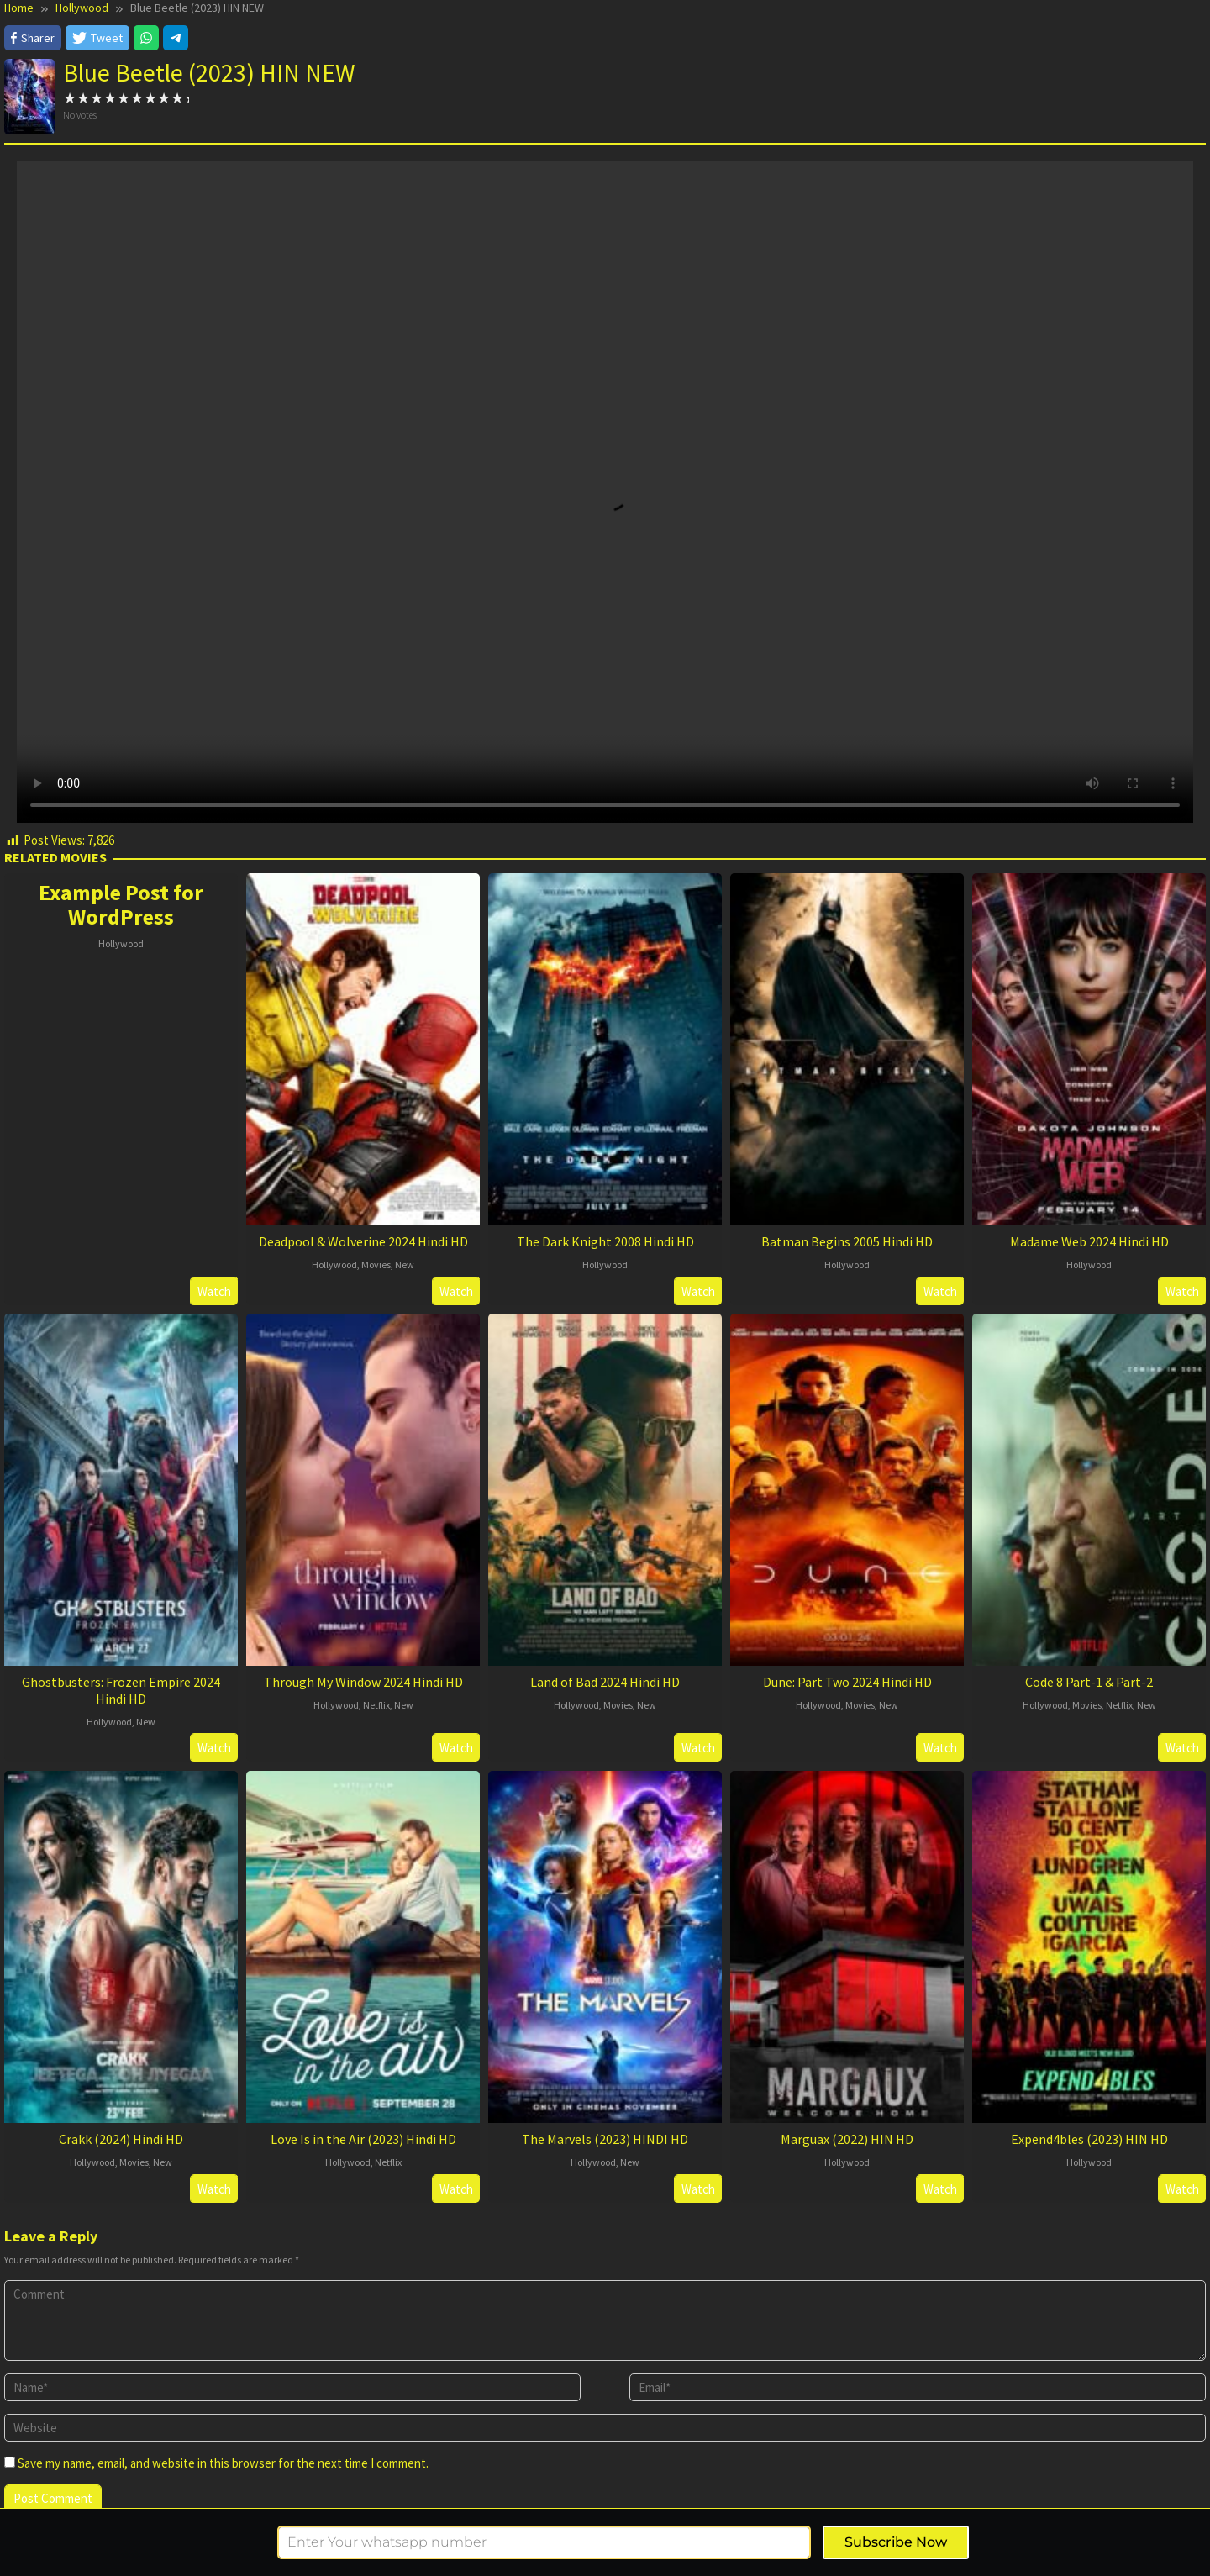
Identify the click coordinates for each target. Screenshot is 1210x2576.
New (404, 1264)
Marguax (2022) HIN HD (847, 2139)
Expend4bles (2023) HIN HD (1089, 2139)
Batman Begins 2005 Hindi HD (847, 1241)
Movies (376, 1264)
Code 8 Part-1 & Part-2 (1089, 1681)
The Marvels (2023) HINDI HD (605, 2139)
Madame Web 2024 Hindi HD (1089, 1241)
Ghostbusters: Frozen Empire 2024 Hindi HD (121, 1690)
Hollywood (121, 943)
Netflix (376, 1705)
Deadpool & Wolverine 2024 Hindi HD (363, 1241)
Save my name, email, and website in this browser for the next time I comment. (223, 2463)
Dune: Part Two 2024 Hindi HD (847, 1681)
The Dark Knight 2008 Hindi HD (605, 1241)
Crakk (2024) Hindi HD (121, 2139)
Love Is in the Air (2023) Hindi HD (363, 2139)
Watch (214, 1291)
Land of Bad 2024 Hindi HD (605, 1681)
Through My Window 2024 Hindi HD (363, 1681)
